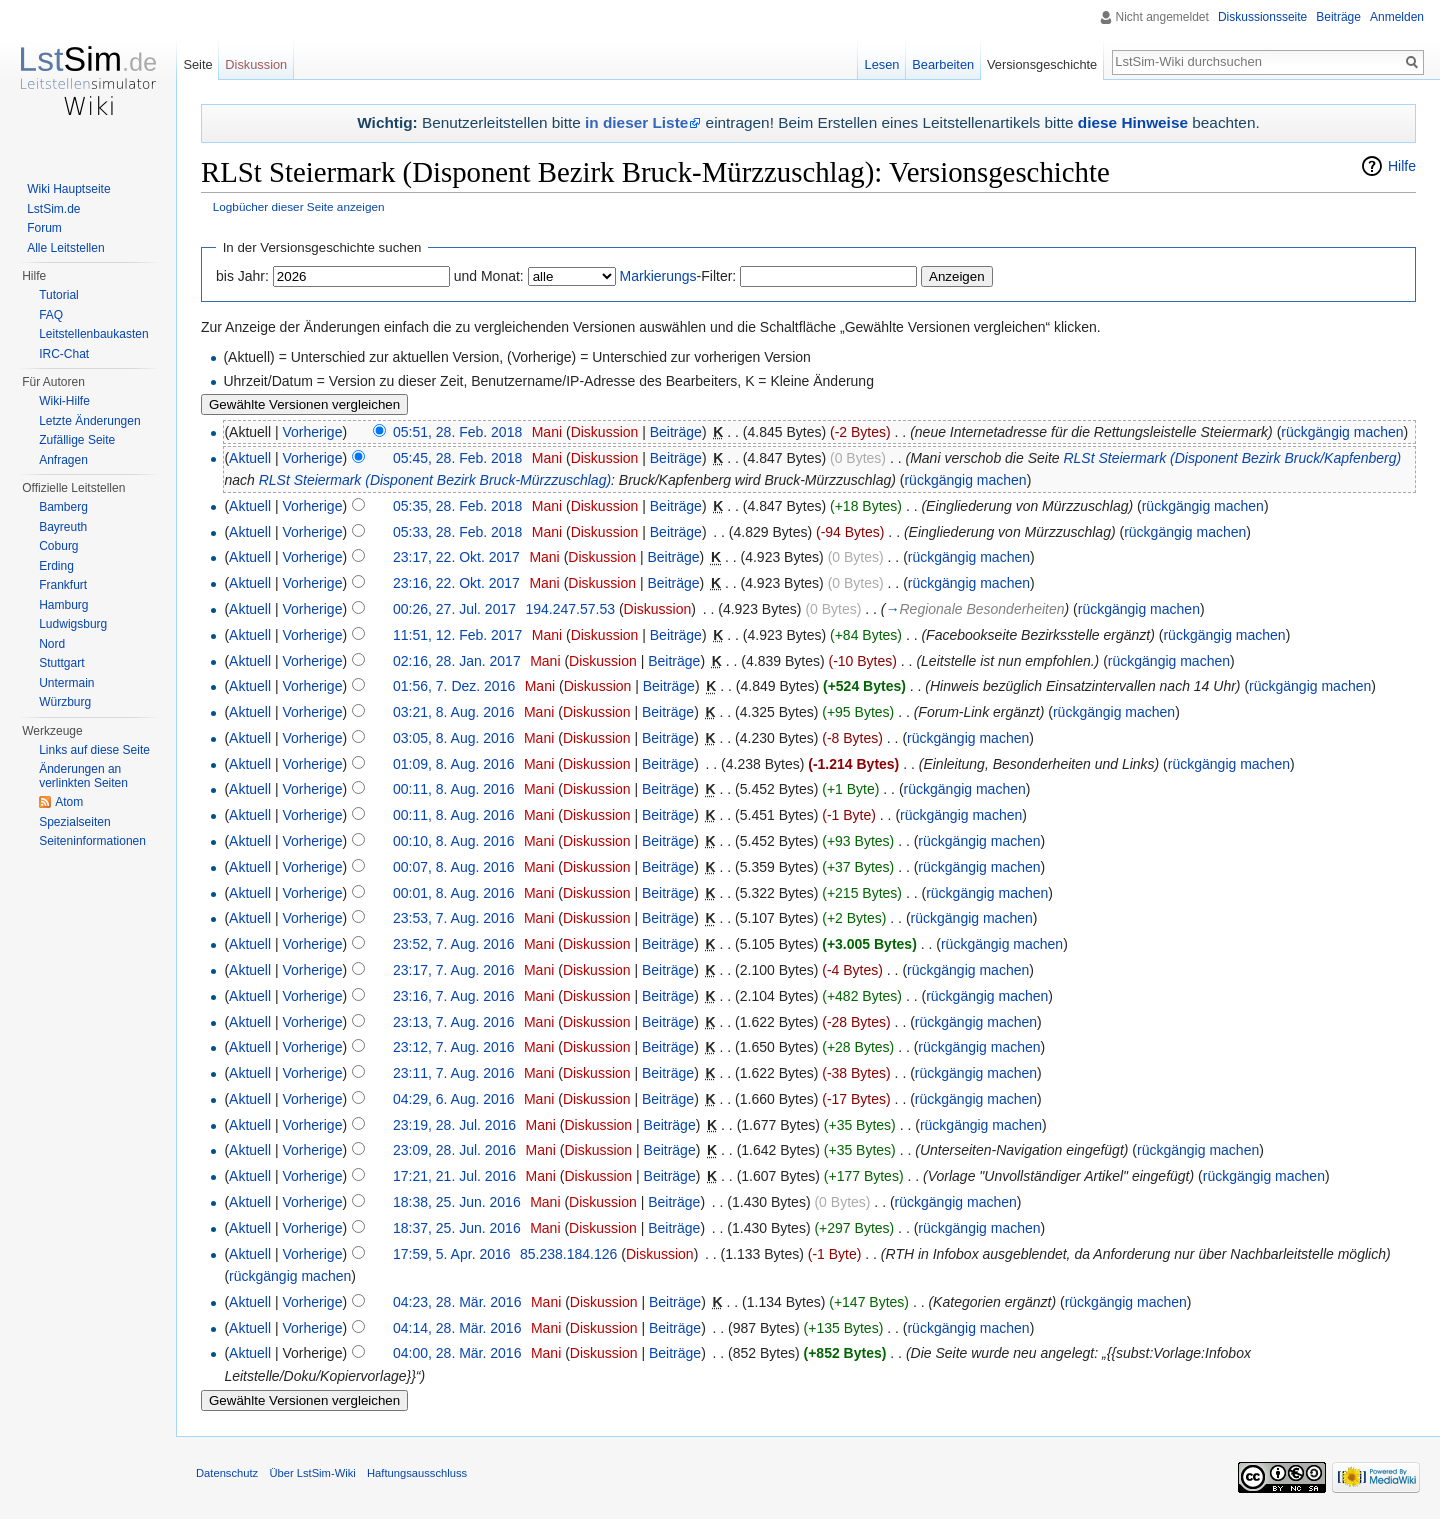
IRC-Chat (64, 354)
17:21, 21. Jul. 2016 (454, 1176)
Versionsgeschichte (1042, 64)
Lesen (882, 64)
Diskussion (605, 432)
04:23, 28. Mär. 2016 (457, 1302)
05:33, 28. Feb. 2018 (457, 532)
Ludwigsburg (73, 624)
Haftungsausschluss (417, 1473)
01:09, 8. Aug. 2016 (453, 764)
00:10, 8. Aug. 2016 (453, 841)
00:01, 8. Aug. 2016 (453, 893)
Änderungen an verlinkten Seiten (83, 776)
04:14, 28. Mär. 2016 (457, 1328)
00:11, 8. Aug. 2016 (453, 789)
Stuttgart (61, 663)
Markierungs (658, 276)
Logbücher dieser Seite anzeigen (299, 206)
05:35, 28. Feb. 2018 (457, 506)
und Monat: (489, 276)
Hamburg (63, 605)
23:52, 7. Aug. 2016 (453, 944)
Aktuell (250, 458)
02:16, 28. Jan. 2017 (457, 661)
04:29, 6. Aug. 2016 (453, 1099)
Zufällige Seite (77, 440)
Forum (44, 228)
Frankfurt (63, 585)
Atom (69, 802)
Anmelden (1397, 17)
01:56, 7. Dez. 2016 (454, 686)
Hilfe (1402, 166)
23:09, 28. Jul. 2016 (454, 1150)
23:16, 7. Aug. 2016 (453, 996)
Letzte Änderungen (89, 421)
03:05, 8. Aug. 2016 (453, 738)
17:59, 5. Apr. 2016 (452, 1254)
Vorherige (313, 432)
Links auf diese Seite (94, 750)
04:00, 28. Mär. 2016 (457, 1353)
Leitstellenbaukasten (93, 334)
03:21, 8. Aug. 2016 (453, 712)
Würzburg (65, 702)
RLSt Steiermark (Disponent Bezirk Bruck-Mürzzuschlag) (435, 480)
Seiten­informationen (92, 841)
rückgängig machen (1342, 432)
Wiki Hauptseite (68, 189)
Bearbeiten (943, 64)
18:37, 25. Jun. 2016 (457, 1228)
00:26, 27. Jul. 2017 (454, 609)
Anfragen (63, 460)
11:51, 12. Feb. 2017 (457, 635)
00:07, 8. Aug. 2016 (453, 867)
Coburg (58, 546)
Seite (197, 64)
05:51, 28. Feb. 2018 (457, 432)
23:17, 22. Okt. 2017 (456, 557)
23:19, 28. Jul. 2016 (454, 1125)
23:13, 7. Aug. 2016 (453, 1022)
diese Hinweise (1133, 122)
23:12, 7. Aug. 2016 (453, 1047)
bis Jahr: (242, 276)
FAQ (51, 315)
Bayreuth (63, 527)
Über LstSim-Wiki (312, 1473)
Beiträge (676, 432)
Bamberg (63, 507)
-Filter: (678, 276)
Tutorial (59, 295)
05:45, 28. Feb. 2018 (457, 458)
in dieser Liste (636, 122)
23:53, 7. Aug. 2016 (453, 918)
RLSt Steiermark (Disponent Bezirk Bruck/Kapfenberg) (1232, 458)
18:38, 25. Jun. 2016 (457, 1202)
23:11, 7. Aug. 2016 (453, 1073)
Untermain (66, 683)
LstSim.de (53, 209)
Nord (52, 644)
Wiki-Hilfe (64, 401)
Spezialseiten (74, 822)
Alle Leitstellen (65, 248)
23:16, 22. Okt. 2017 (456, 583)
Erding (56, 566)
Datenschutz (227, 1473)
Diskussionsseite (1262, 17)
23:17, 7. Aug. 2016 (453, 970)
